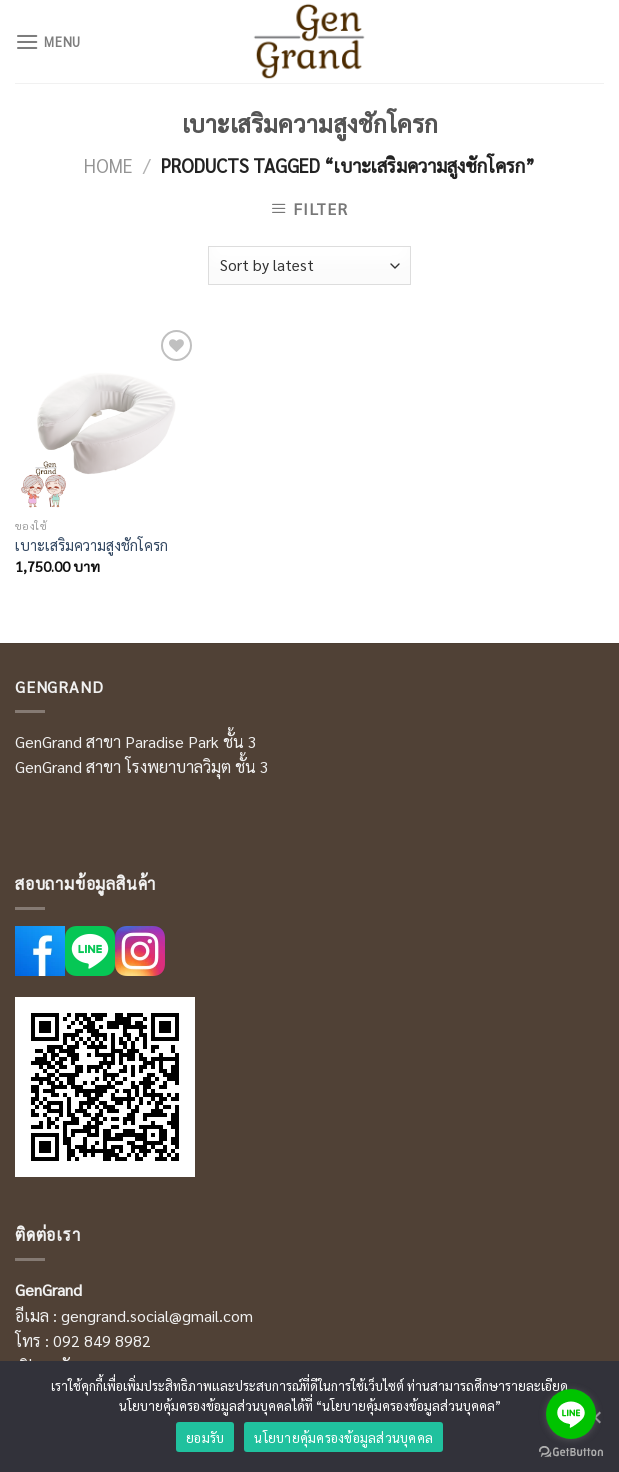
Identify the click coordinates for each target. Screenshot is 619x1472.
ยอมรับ (205, 1437)
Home (108, 165)
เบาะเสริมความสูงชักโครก (91, 545)
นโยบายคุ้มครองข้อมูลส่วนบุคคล (343, 1437)
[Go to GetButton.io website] (571, 1452)
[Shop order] (309, 265)
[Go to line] (571, 1414)
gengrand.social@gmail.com (157, 1315)
